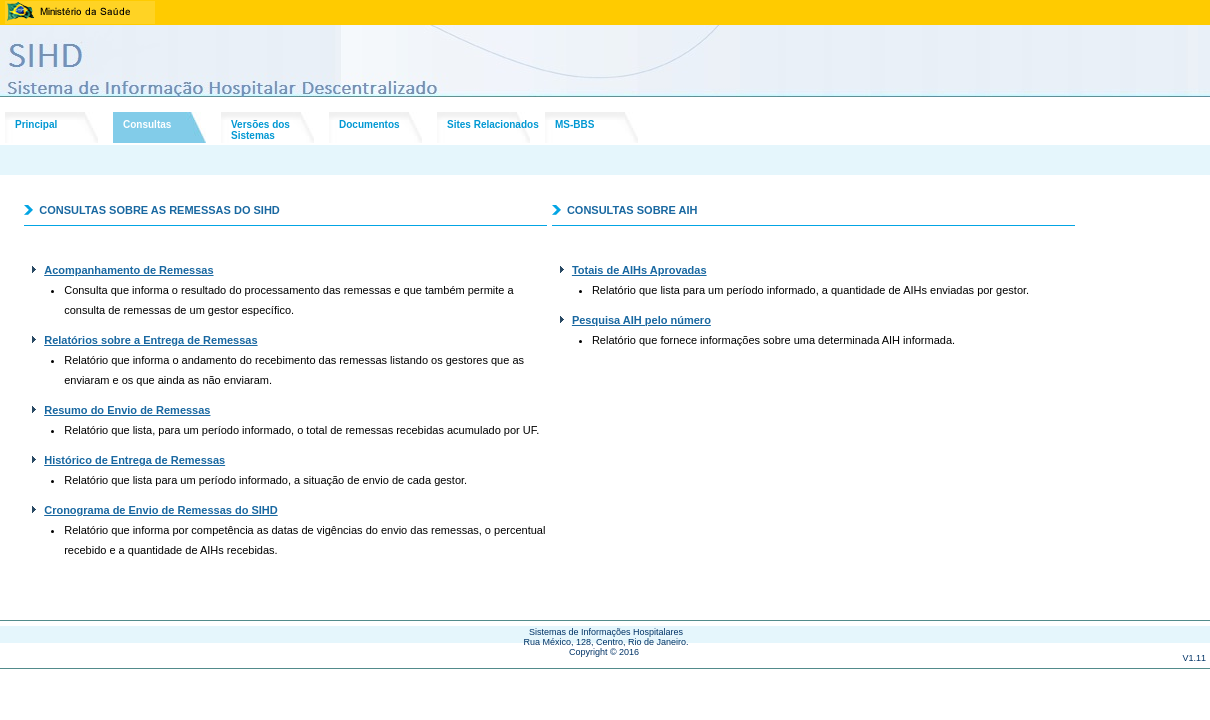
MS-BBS (574, 124)
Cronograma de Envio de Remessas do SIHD (161, 510)
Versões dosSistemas (260, 130)
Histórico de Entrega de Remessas (134, 460)
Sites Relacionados (493, 124)
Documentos (369, 124)
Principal (36, 124)
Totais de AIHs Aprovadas (639, 270)
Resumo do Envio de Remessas (127, 410)
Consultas (147, 124)
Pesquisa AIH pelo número (641, 320)
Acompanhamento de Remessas (128, 270)
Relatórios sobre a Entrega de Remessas (150, 340)
